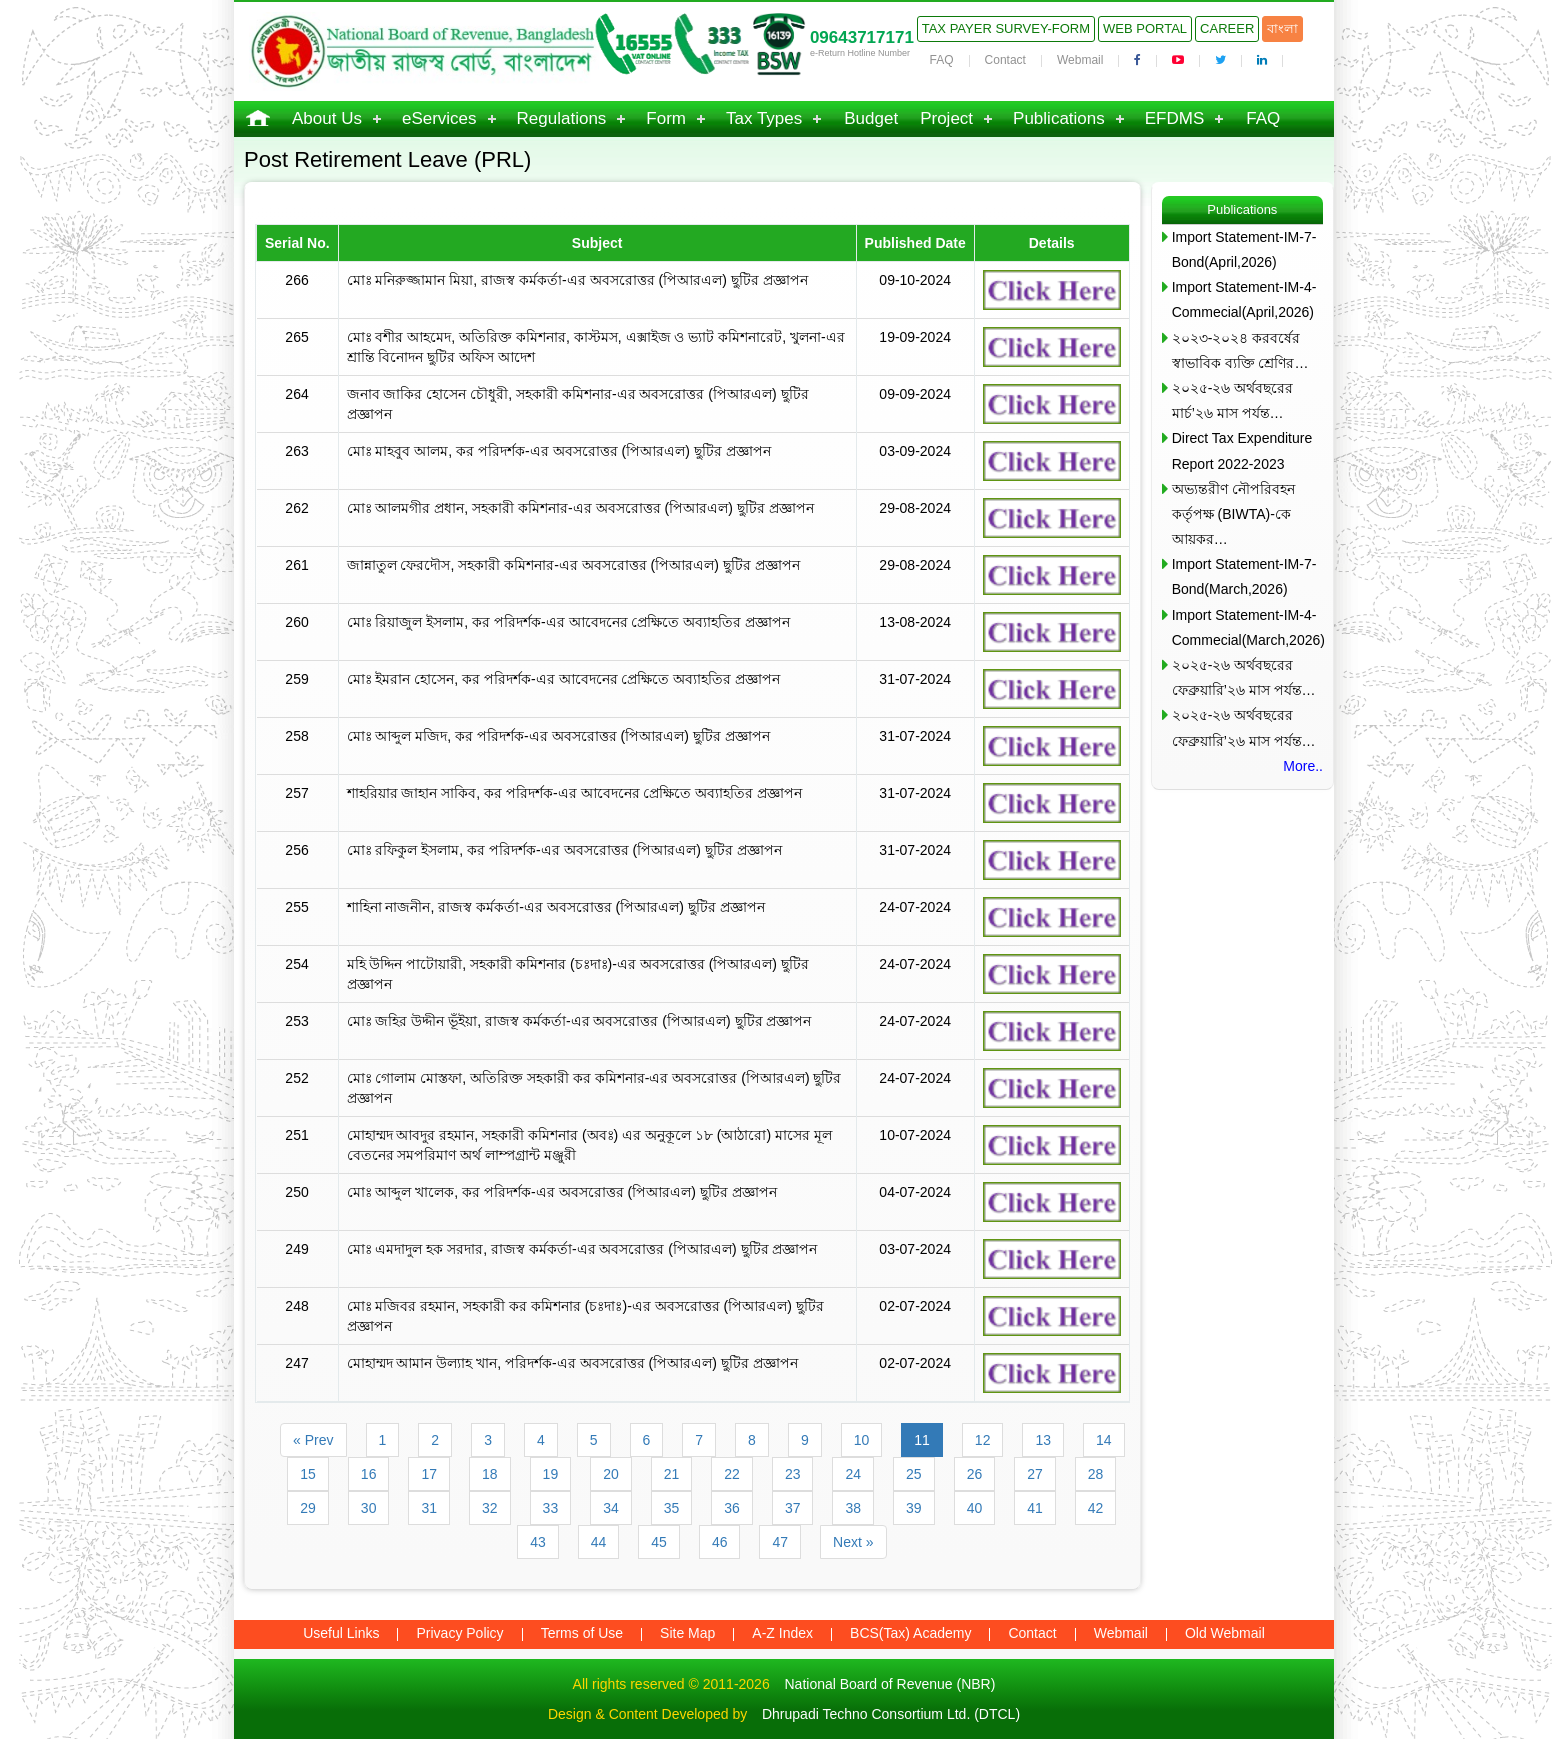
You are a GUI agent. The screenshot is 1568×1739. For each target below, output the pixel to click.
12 (983, 1440)
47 (780, 1542)
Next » (853, 1542)
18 (490, 1474)
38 (853, 1508)
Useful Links (341, 1633)
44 (599, 1542)
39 (914, 1508)
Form (666, 118)
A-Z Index (782, 1633)
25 (914, 1474)
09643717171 (862, 37)
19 (551, 1474)
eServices (439, 118)
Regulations (562, 118)
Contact (1005, 60)
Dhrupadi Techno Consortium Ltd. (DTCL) (891, 1714)
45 (659, 1542)
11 (922, 1440)
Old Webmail (1225, 1633)
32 (490, 1508)
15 (308, 1474)
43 (538, 1542)
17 (429, 1474)
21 (672, 1474)
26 (975, 1474)
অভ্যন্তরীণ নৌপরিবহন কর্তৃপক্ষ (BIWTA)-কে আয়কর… (1233, 514)
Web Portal (1145, 28)
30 (369, 1508)
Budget (871, 118)
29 (308, 1508)
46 (720, 1542)
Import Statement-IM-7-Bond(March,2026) (1244, 576)
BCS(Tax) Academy (910, 1633)
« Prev (313, 1440)
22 (732, 1474)
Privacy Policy (459, 1633)
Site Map (687, 1633)
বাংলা (1282, 28)
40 (975, 1508)
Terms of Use (582, 1633)
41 (1035, 1508)
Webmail (1080, 60)
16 (369, 1474)
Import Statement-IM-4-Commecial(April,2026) (1244, 299)
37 (793, 1508)
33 (551, 1508)
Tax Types (764, 118)
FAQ (942, 60)
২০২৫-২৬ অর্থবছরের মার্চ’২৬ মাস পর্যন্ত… (1233, 400)
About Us (327, 118)
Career (1227, 28)
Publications (1059, 118)
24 (853, 1474)
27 (1035, 1474)
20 (611, 1474)
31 (429, 1508)
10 (862, 1440)
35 (672, 1508)
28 (1096, 1474)
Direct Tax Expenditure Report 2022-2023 (1242, 450)
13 (1043, 1440)
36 (732, 1508)
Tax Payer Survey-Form (1006, 28)
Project (946, 118)
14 (1104, 1440)
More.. (1303, 766)
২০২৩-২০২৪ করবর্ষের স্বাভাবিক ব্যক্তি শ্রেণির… (1240, 350)
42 (1096, 1508)
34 (611, 1508)
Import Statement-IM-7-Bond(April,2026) (1244, 249)
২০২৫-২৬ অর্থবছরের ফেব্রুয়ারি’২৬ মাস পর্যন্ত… (1244, 677)
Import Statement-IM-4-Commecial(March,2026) (1247, 627)
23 (793, 1474)
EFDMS (1175, 118)
